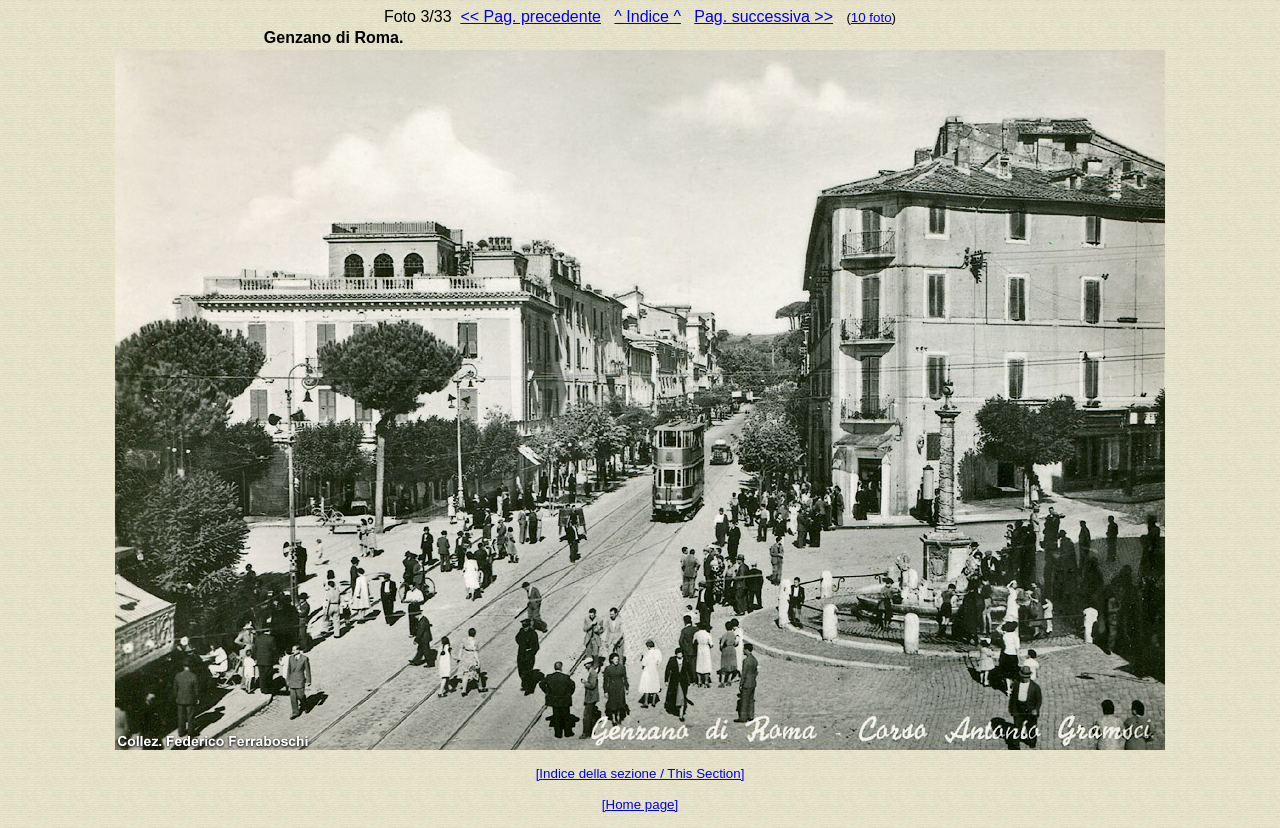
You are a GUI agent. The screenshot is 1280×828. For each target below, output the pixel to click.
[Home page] (640, 804)
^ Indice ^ (647, 16)
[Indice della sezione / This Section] (640, 773)
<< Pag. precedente (530, 16)
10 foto (871, 17)
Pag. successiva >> (763, 16)
